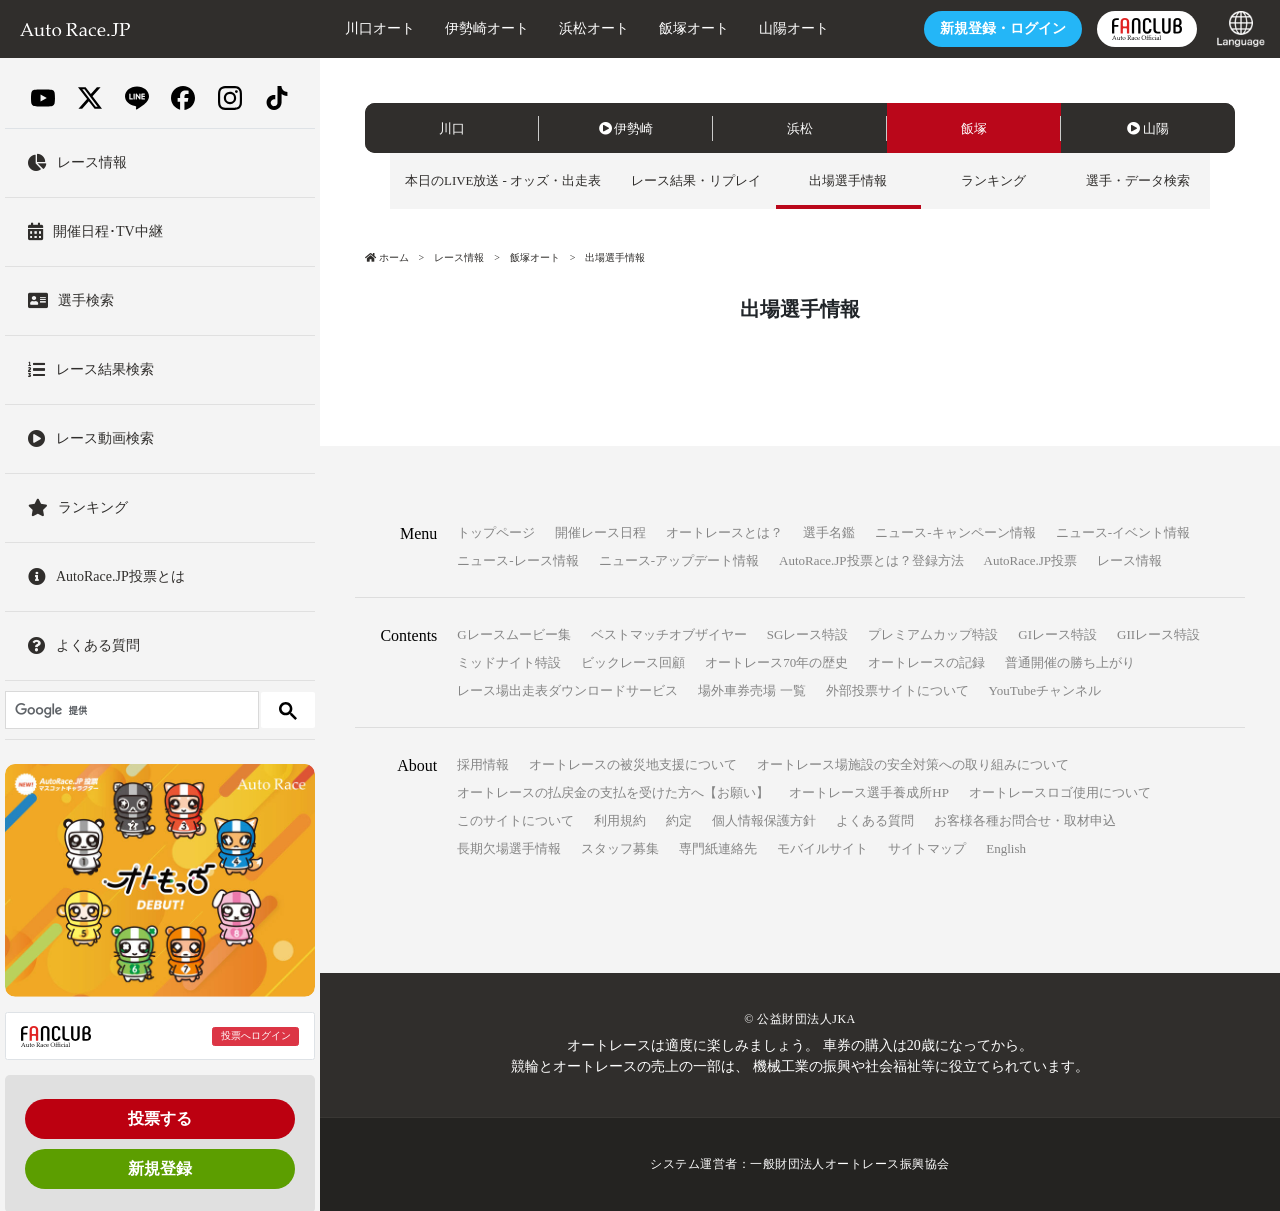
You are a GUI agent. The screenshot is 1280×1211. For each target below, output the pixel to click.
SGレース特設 (808, 635)
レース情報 (459, 257)
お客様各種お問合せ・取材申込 (1025, 821)
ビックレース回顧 (633, 663)
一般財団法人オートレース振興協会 (850, 1165)
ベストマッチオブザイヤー (669, 635)
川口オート (375, 28)
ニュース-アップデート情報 (679, 561)
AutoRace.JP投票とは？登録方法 (871, 561)
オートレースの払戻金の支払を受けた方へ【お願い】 (613, 793)
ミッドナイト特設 (509, 663)
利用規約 (620, 821)
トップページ (496, 533)
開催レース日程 (600, 533)
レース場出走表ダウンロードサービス (567, 691)
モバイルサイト (822, 849)
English (1006, 849)
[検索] (130, 710)
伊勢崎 (626, 128)
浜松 (800, 128)
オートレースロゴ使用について (1060, 793)
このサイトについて (515, 821)
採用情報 (483, 765)
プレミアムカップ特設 (933, 635)
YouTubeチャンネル (1045, 691)
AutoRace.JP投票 (1031, 561)
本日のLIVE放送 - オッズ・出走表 (503, 180)
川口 (452, 128)
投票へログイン (256, 1035)
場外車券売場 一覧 (751, 691)
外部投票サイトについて (897, 691)
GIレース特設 (1057, 635)
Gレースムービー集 (513, 635)
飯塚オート (689, 28)
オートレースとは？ (724, 533)
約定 (679, 821)
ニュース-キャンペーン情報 (955, 533)
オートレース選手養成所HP (869, 793)
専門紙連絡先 (718, 849)
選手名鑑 (829, 533)
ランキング (993, 180)
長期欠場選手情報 (509, 849)
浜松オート (589, 28)
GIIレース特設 (1158, 635)
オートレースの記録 (926, 663)
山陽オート (789, 28)
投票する (160, 1118)
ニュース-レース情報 (517, 561)
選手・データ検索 (1138, 180)
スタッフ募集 (620, 849)
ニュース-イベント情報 (1123, 533)
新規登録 (160, 1168)
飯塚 (974, 128)
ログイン (998, 28)
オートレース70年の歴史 (776, 663)
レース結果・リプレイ (696, 180)
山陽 (1148, 128)
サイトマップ (927, 849)
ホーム (387, 257)
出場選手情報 (849, 180)
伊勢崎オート (482, 28)
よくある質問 (875, 821)
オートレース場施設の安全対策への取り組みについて (913, 765)
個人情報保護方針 (764, 821)
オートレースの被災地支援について (633, 765)
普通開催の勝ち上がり (1070, 663)
